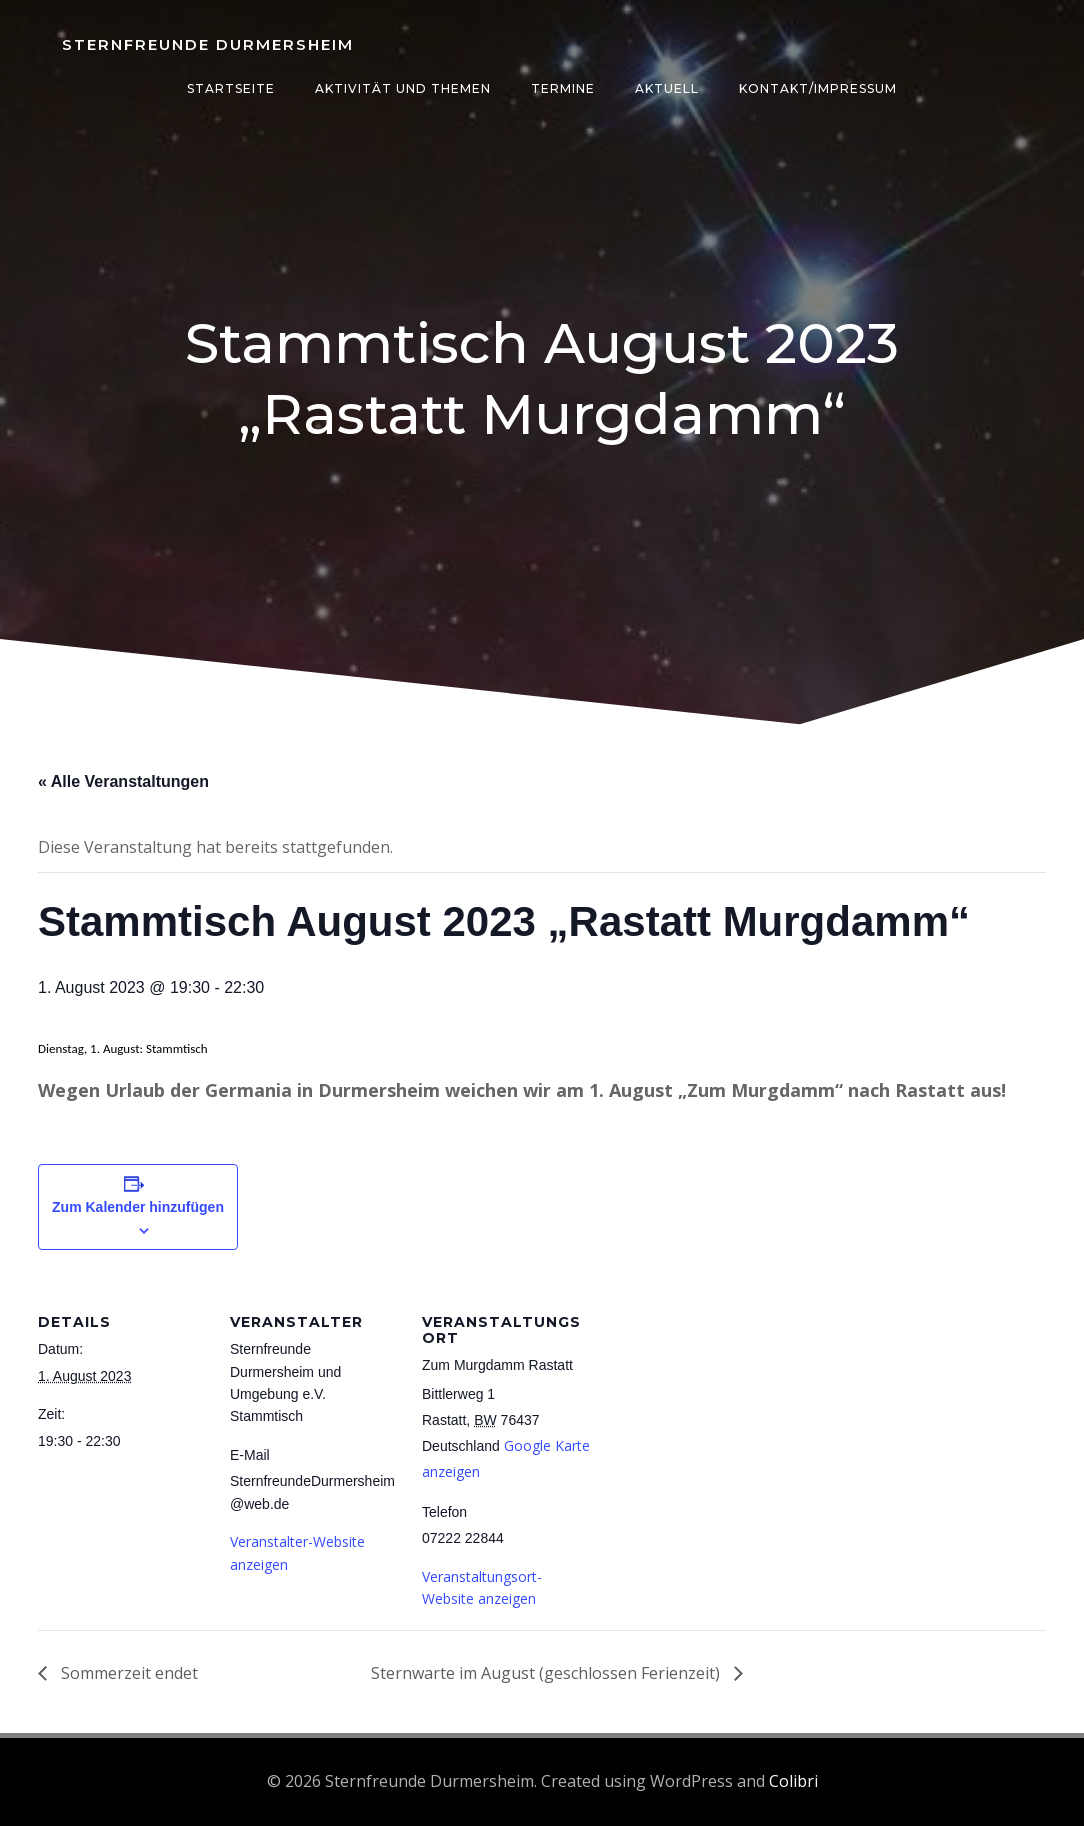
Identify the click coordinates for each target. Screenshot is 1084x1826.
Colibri (793, 1781)
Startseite (231, 88)
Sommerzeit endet (127, 1673)
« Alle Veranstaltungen (123, 781)
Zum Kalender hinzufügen (138, 1207)
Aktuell (667, 88)
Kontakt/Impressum (818, 88)
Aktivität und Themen (403, 88)
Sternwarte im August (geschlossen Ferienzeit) (547, 1673)
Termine (563, 88)
